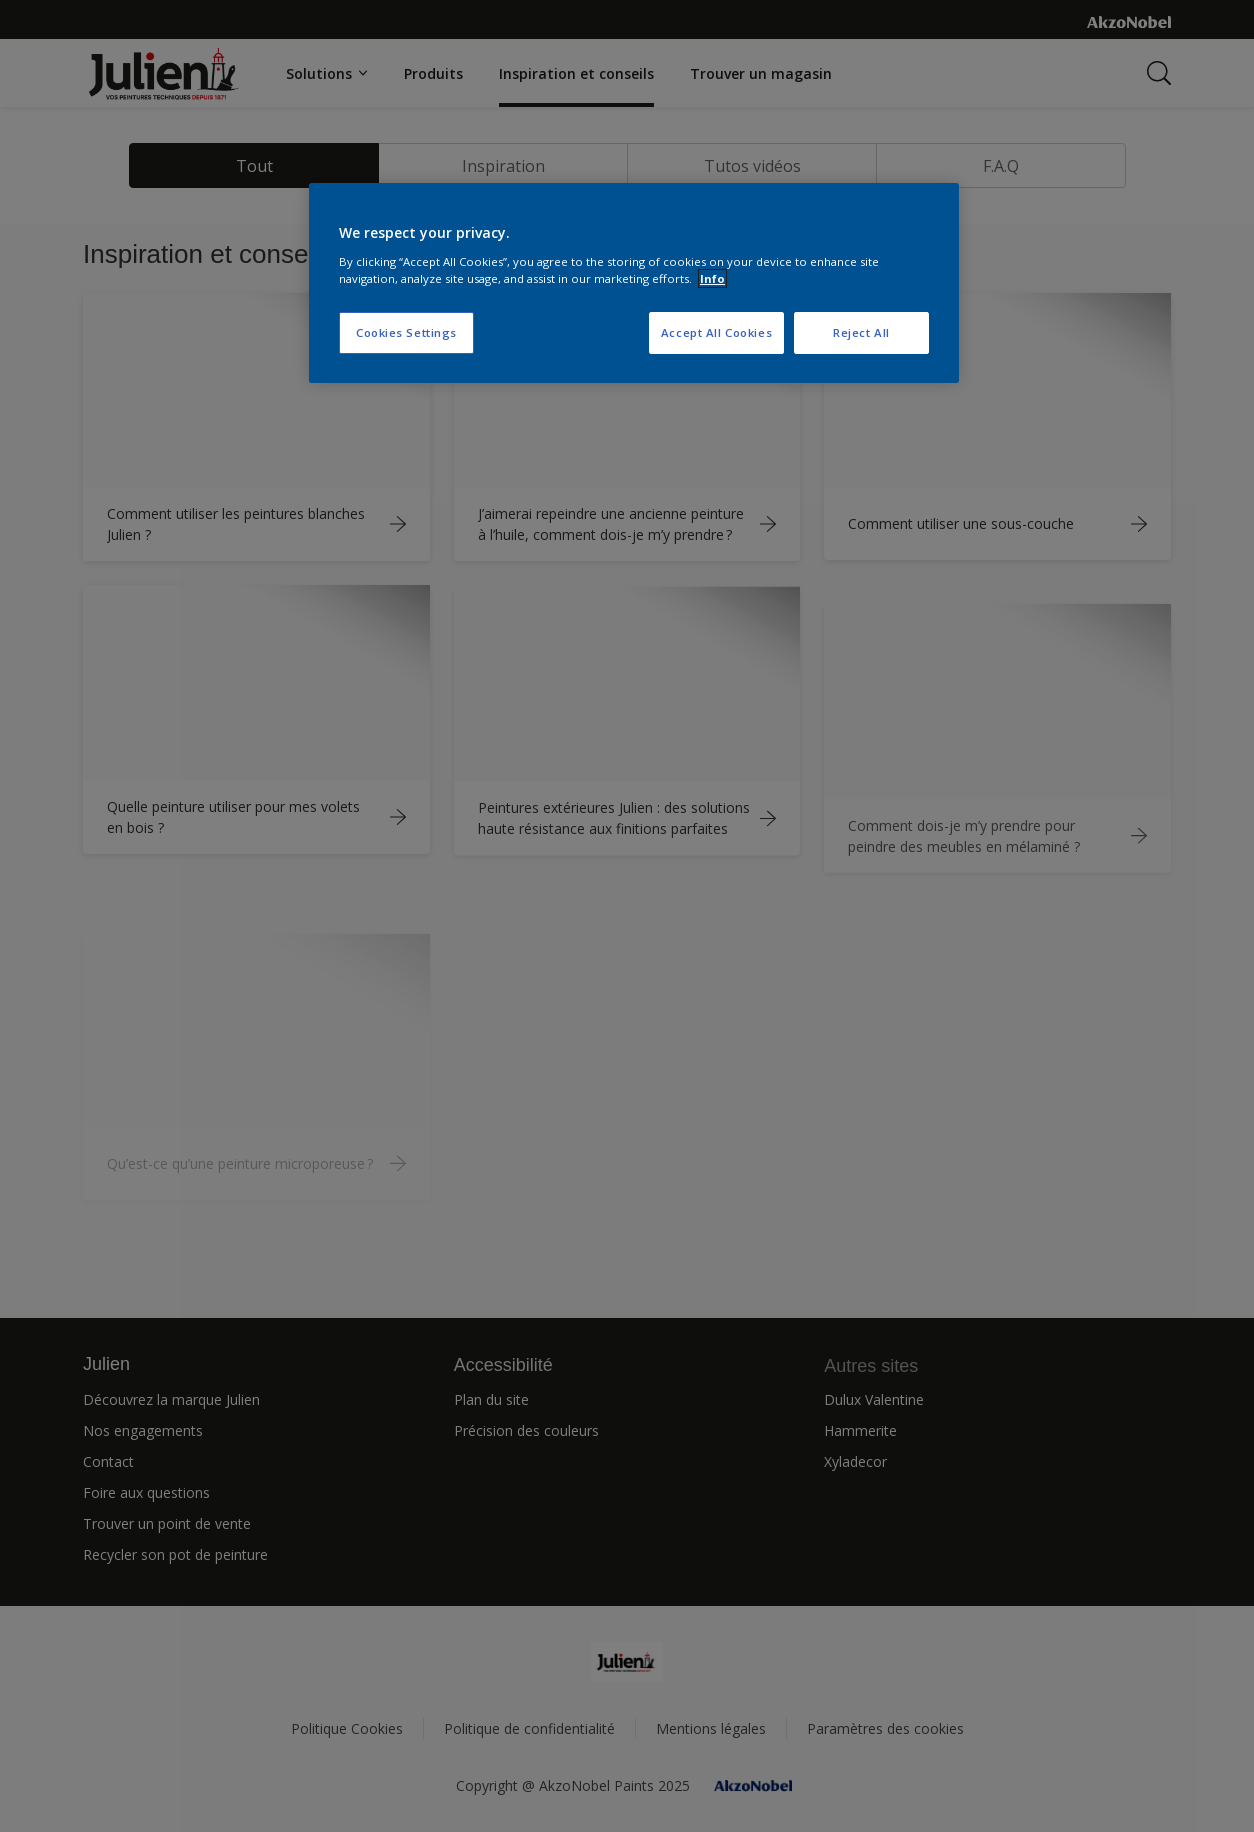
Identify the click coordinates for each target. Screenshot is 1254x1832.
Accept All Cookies (716, 332)
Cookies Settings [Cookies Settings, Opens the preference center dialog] (406, 332)
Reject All (861, 332)
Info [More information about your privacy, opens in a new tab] (712, 278)
